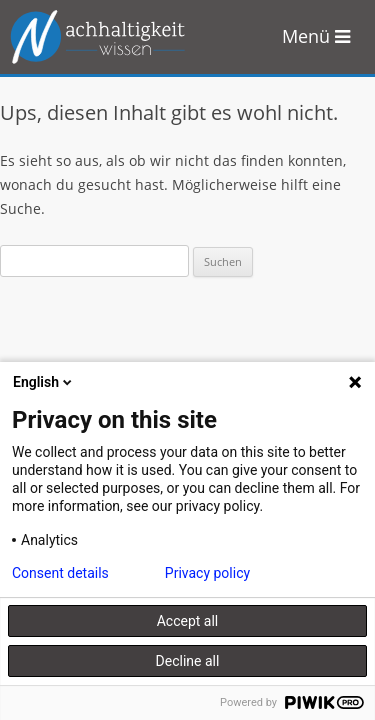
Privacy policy (207, 573)
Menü (316, 36)
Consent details (60, 573)
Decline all (188, 661)
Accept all (188, 621)
